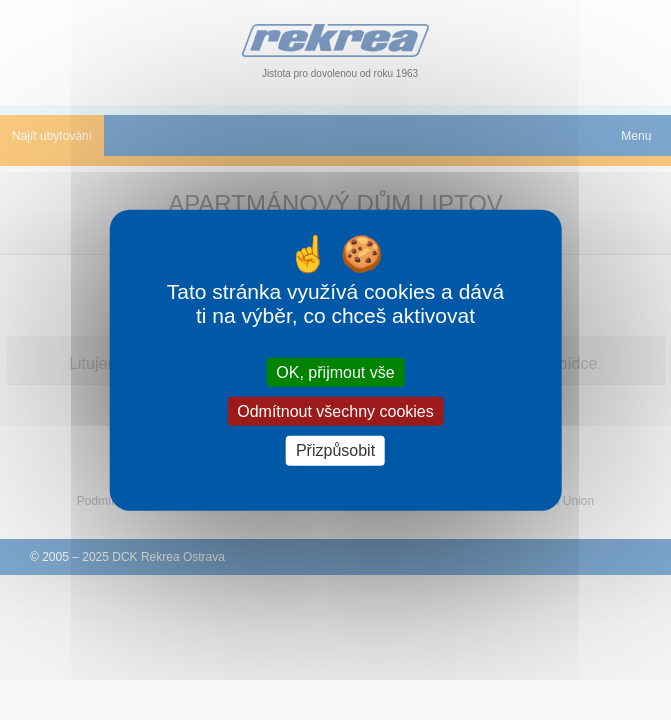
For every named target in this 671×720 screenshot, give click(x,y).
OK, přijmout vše (335, 372)
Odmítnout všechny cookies (335, 411)
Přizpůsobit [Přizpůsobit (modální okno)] (335, 450)
